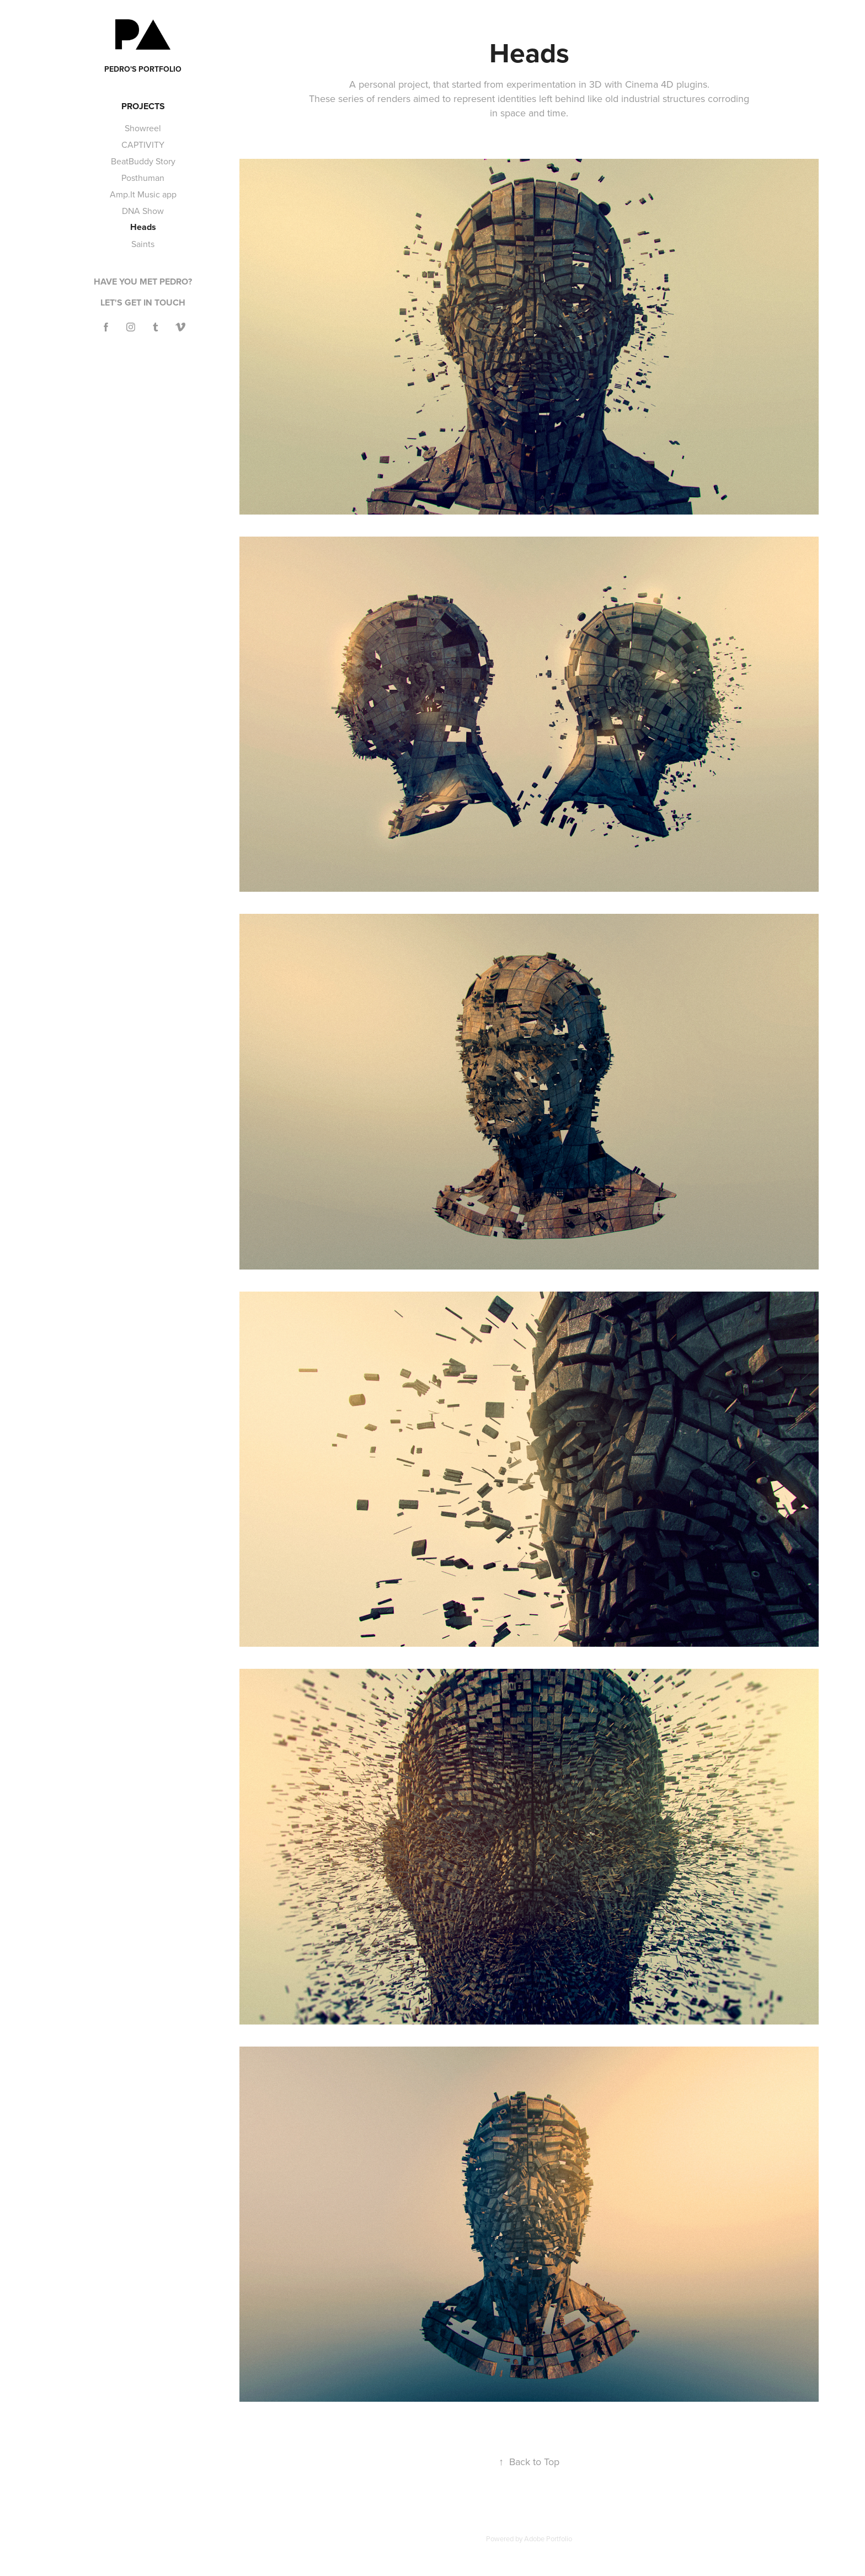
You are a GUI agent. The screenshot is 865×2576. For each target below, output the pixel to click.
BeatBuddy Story (143, 161)
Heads (143, 227)
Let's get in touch (142, 302)
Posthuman (142, 178)
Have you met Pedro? (143, 281)
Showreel (143, 128)
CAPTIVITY (142, 144)
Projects (143, 106)
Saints (142, 244)
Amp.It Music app (143, 194)
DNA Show (143, 211)
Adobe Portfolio (548, 2538)
